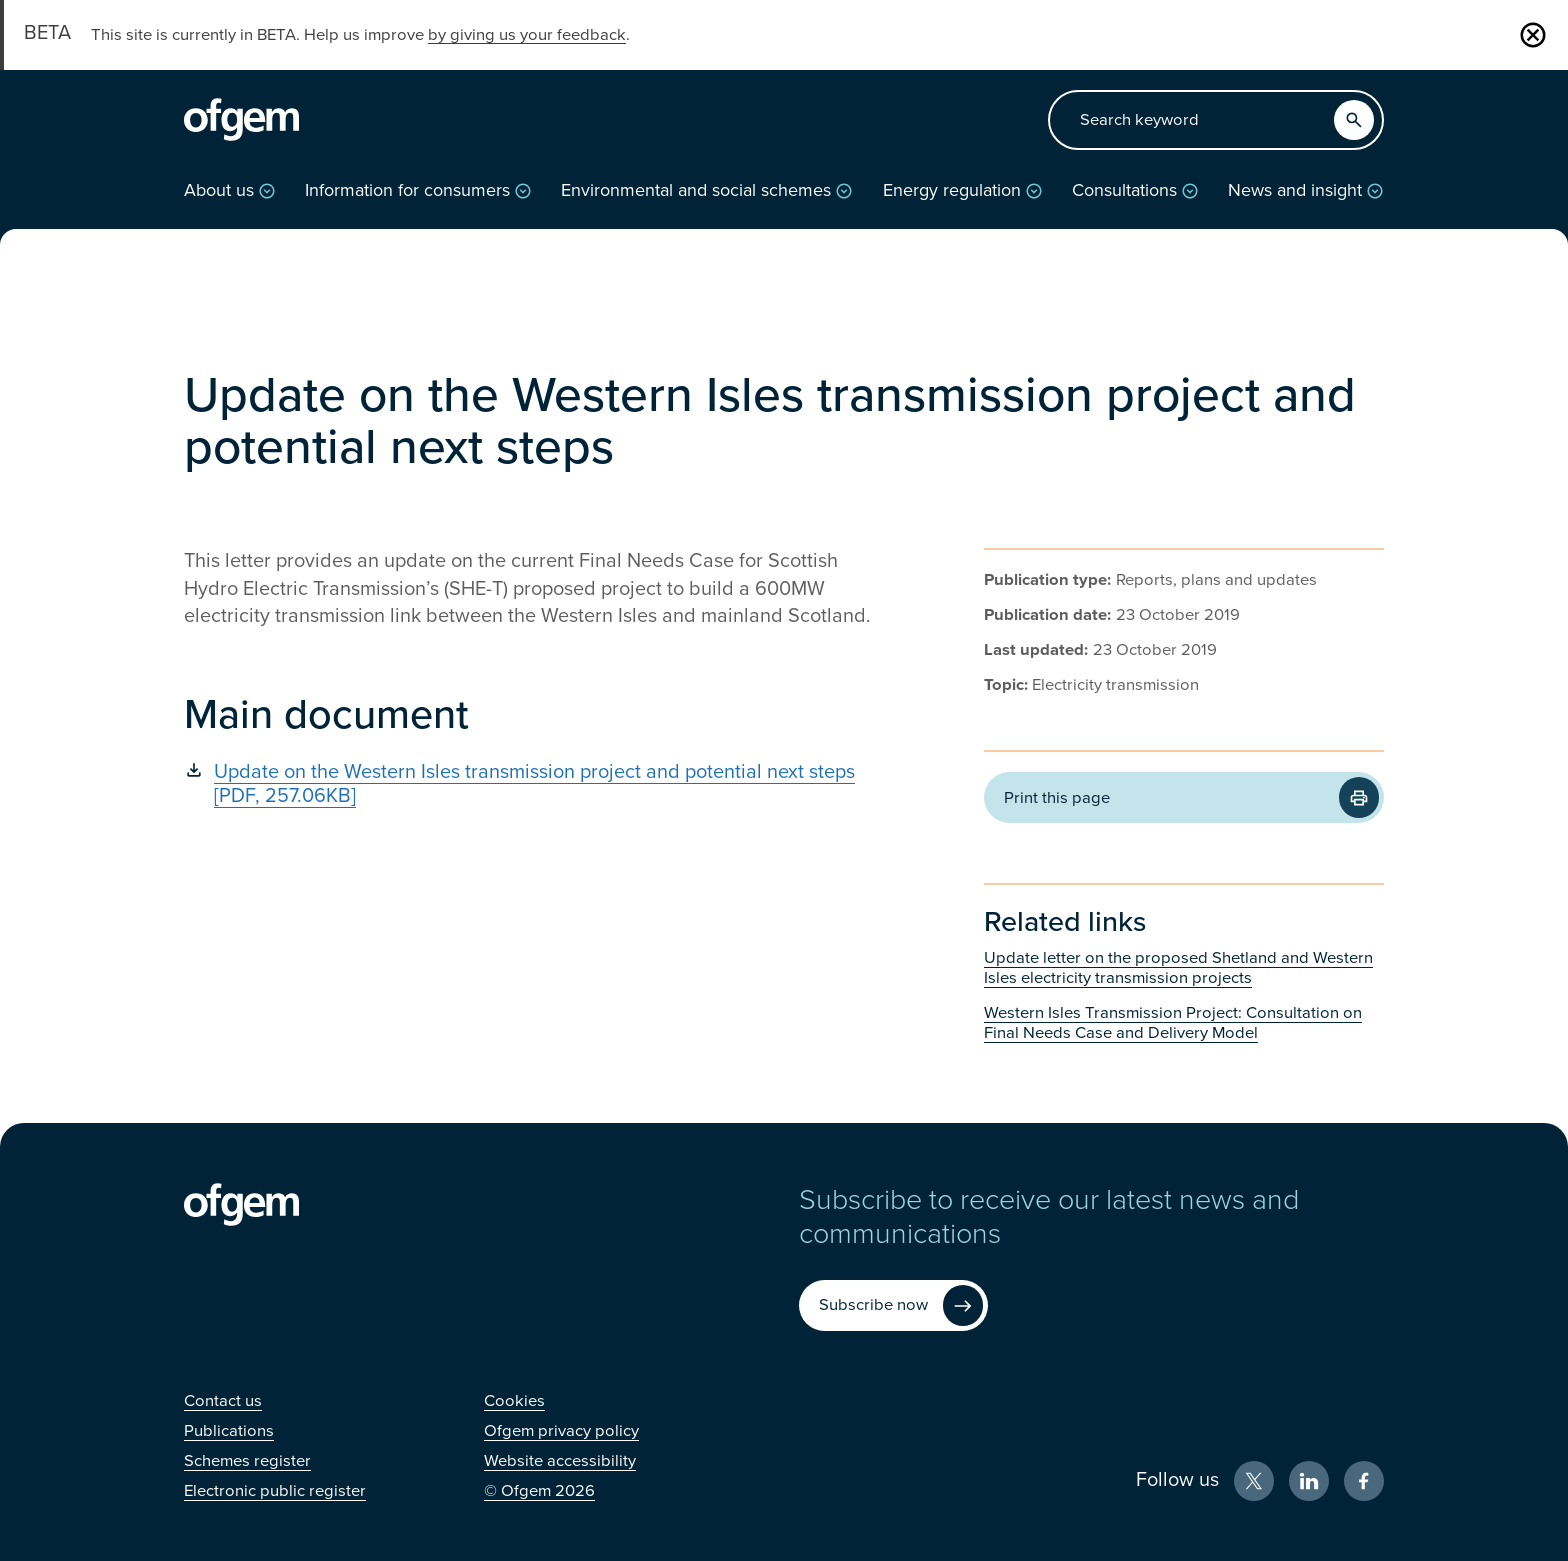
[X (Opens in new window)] (1254, 1481)
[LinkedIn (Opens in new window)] (1309, 1481)
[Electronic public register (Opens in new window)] (275, 1491)
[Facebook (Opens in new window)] (1364, 1481)
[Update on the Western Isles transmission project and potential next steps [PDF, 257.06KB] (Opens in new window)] (534, 784)
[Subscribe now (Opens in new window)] (893, 1305)
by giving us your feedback (527, 35)
